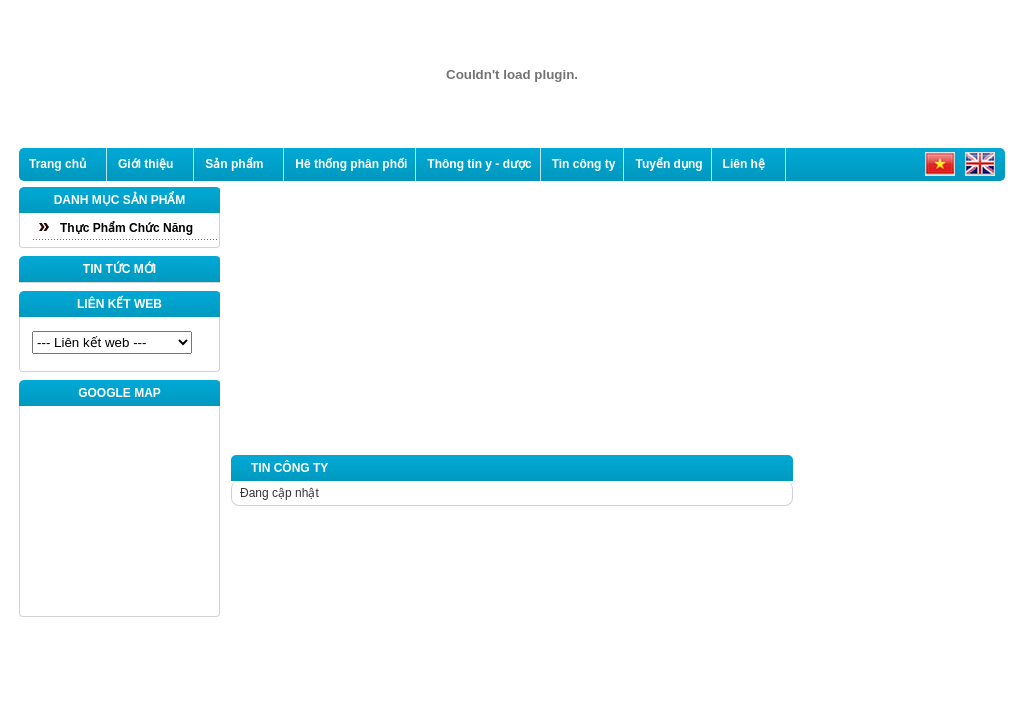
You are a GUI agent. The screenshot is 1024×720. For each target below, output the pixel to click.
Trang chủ (57, 164)
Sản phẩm (234, 164)
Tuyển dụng (668, 164)
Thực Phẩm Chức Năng (126, 228)
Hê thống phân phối (351, 164)
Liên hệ (744, 164)
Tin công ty (584, 164)
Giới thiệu (145, 164)
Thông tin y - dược (479, 164)
